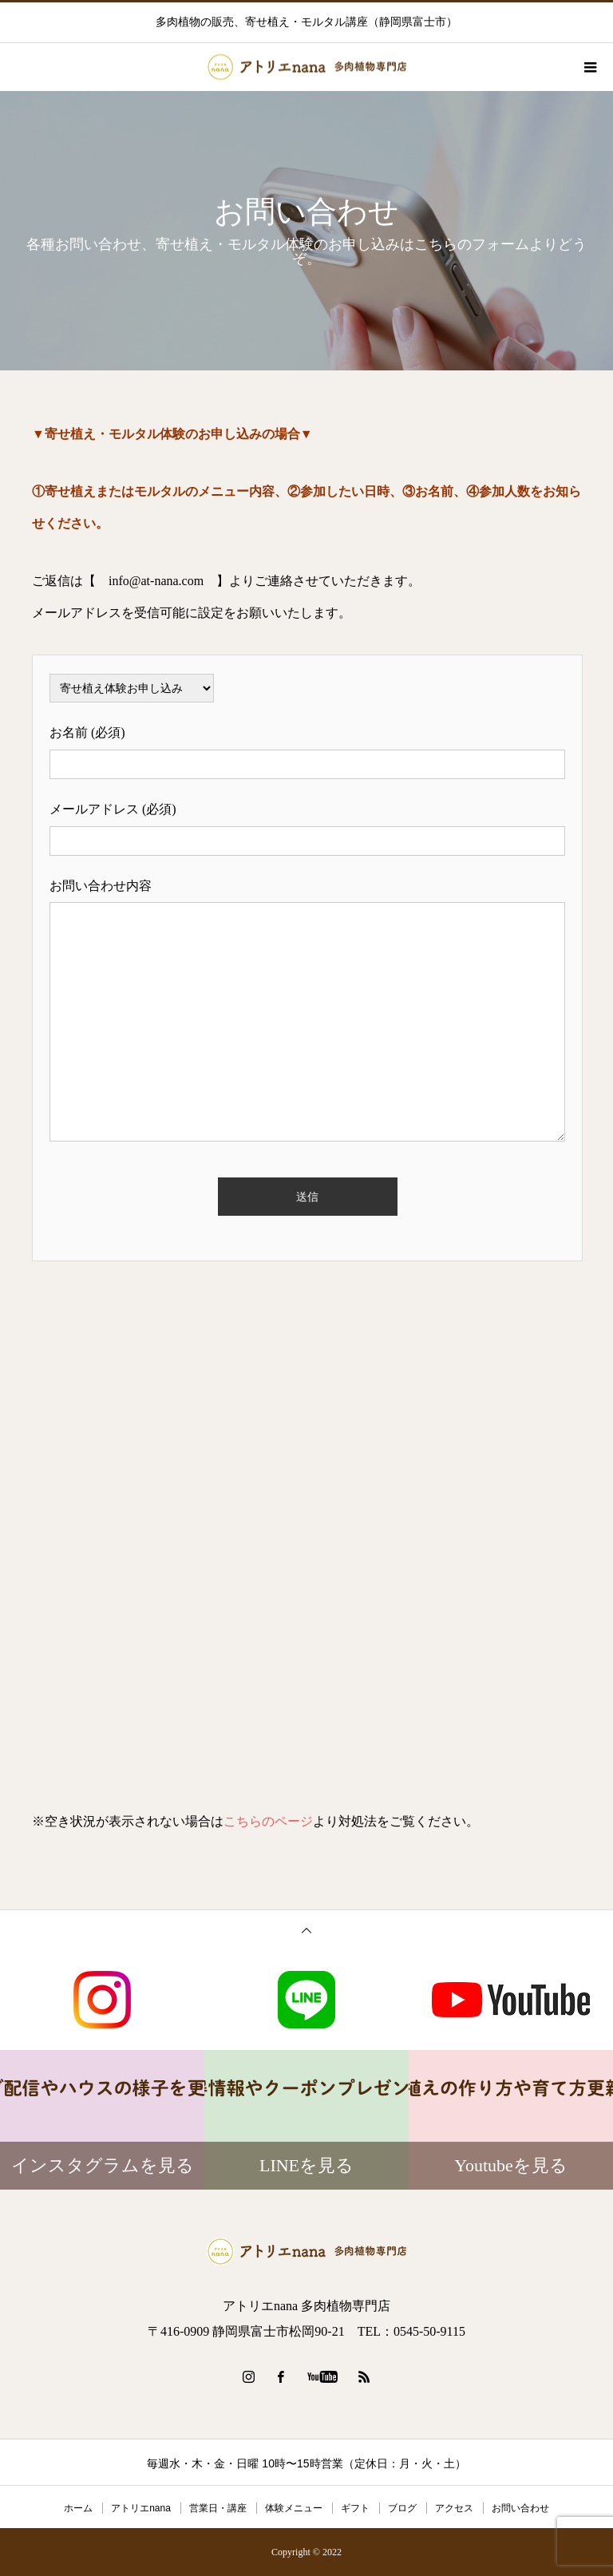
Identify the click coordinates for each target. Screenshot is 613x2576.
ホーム (78, 2508)
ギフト (355, 2508)
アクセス (454, 2508)
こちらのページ (268, 1821)
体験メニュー (293, 2508)
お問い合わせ (520, 2508)
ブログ (402, 2508)
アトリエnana (141, 2508)
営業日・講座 (218, 2508)
